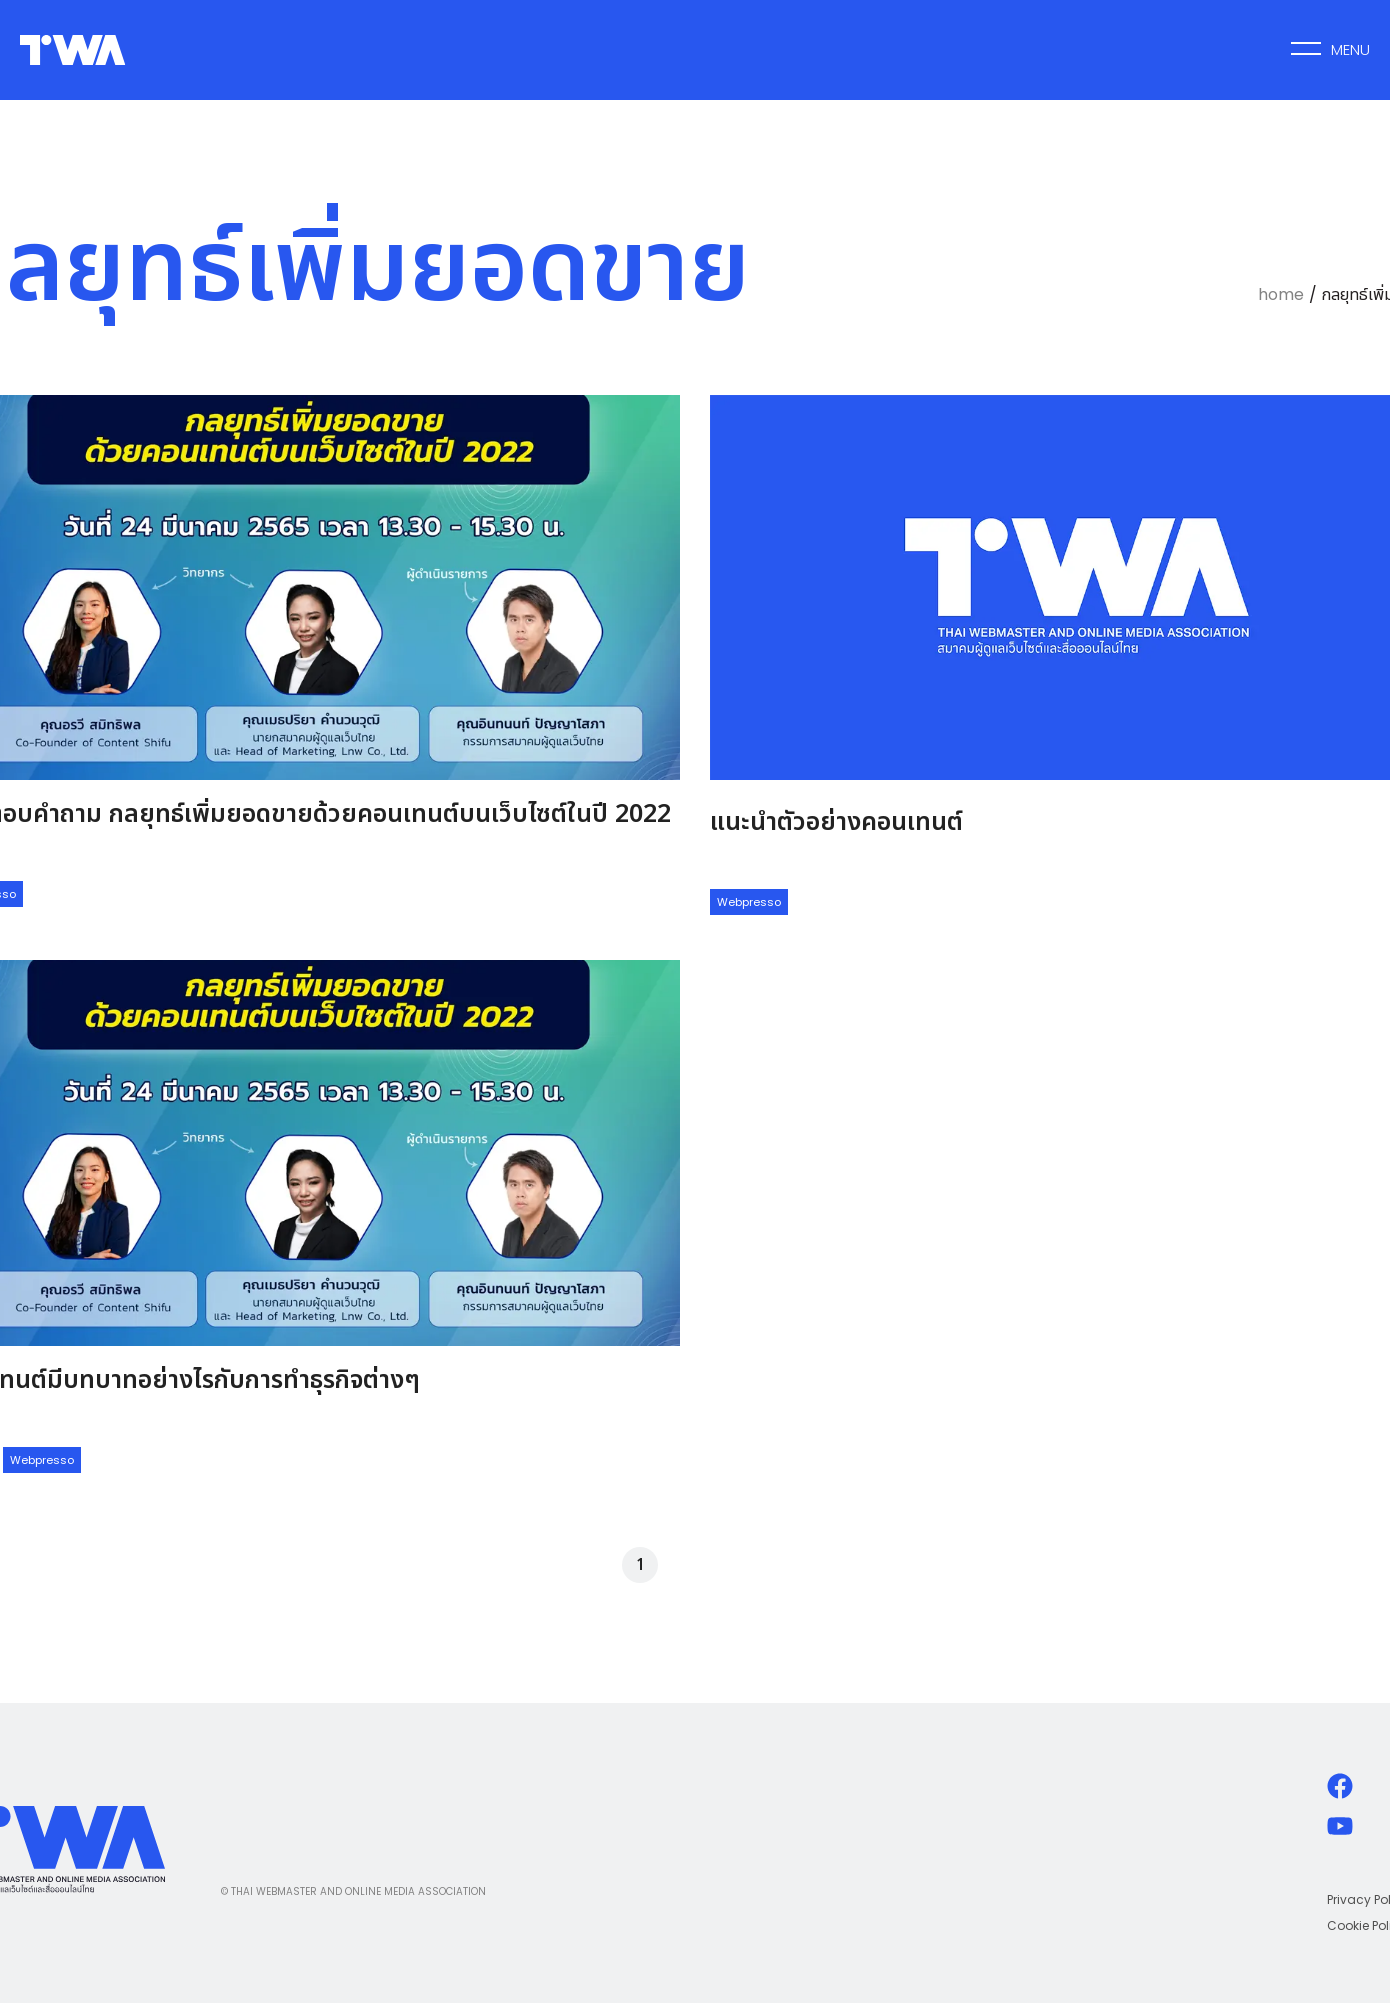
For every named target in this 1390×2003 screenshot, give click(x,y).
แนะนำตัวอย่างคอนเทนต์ (836, 822)
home (1281, 294)
